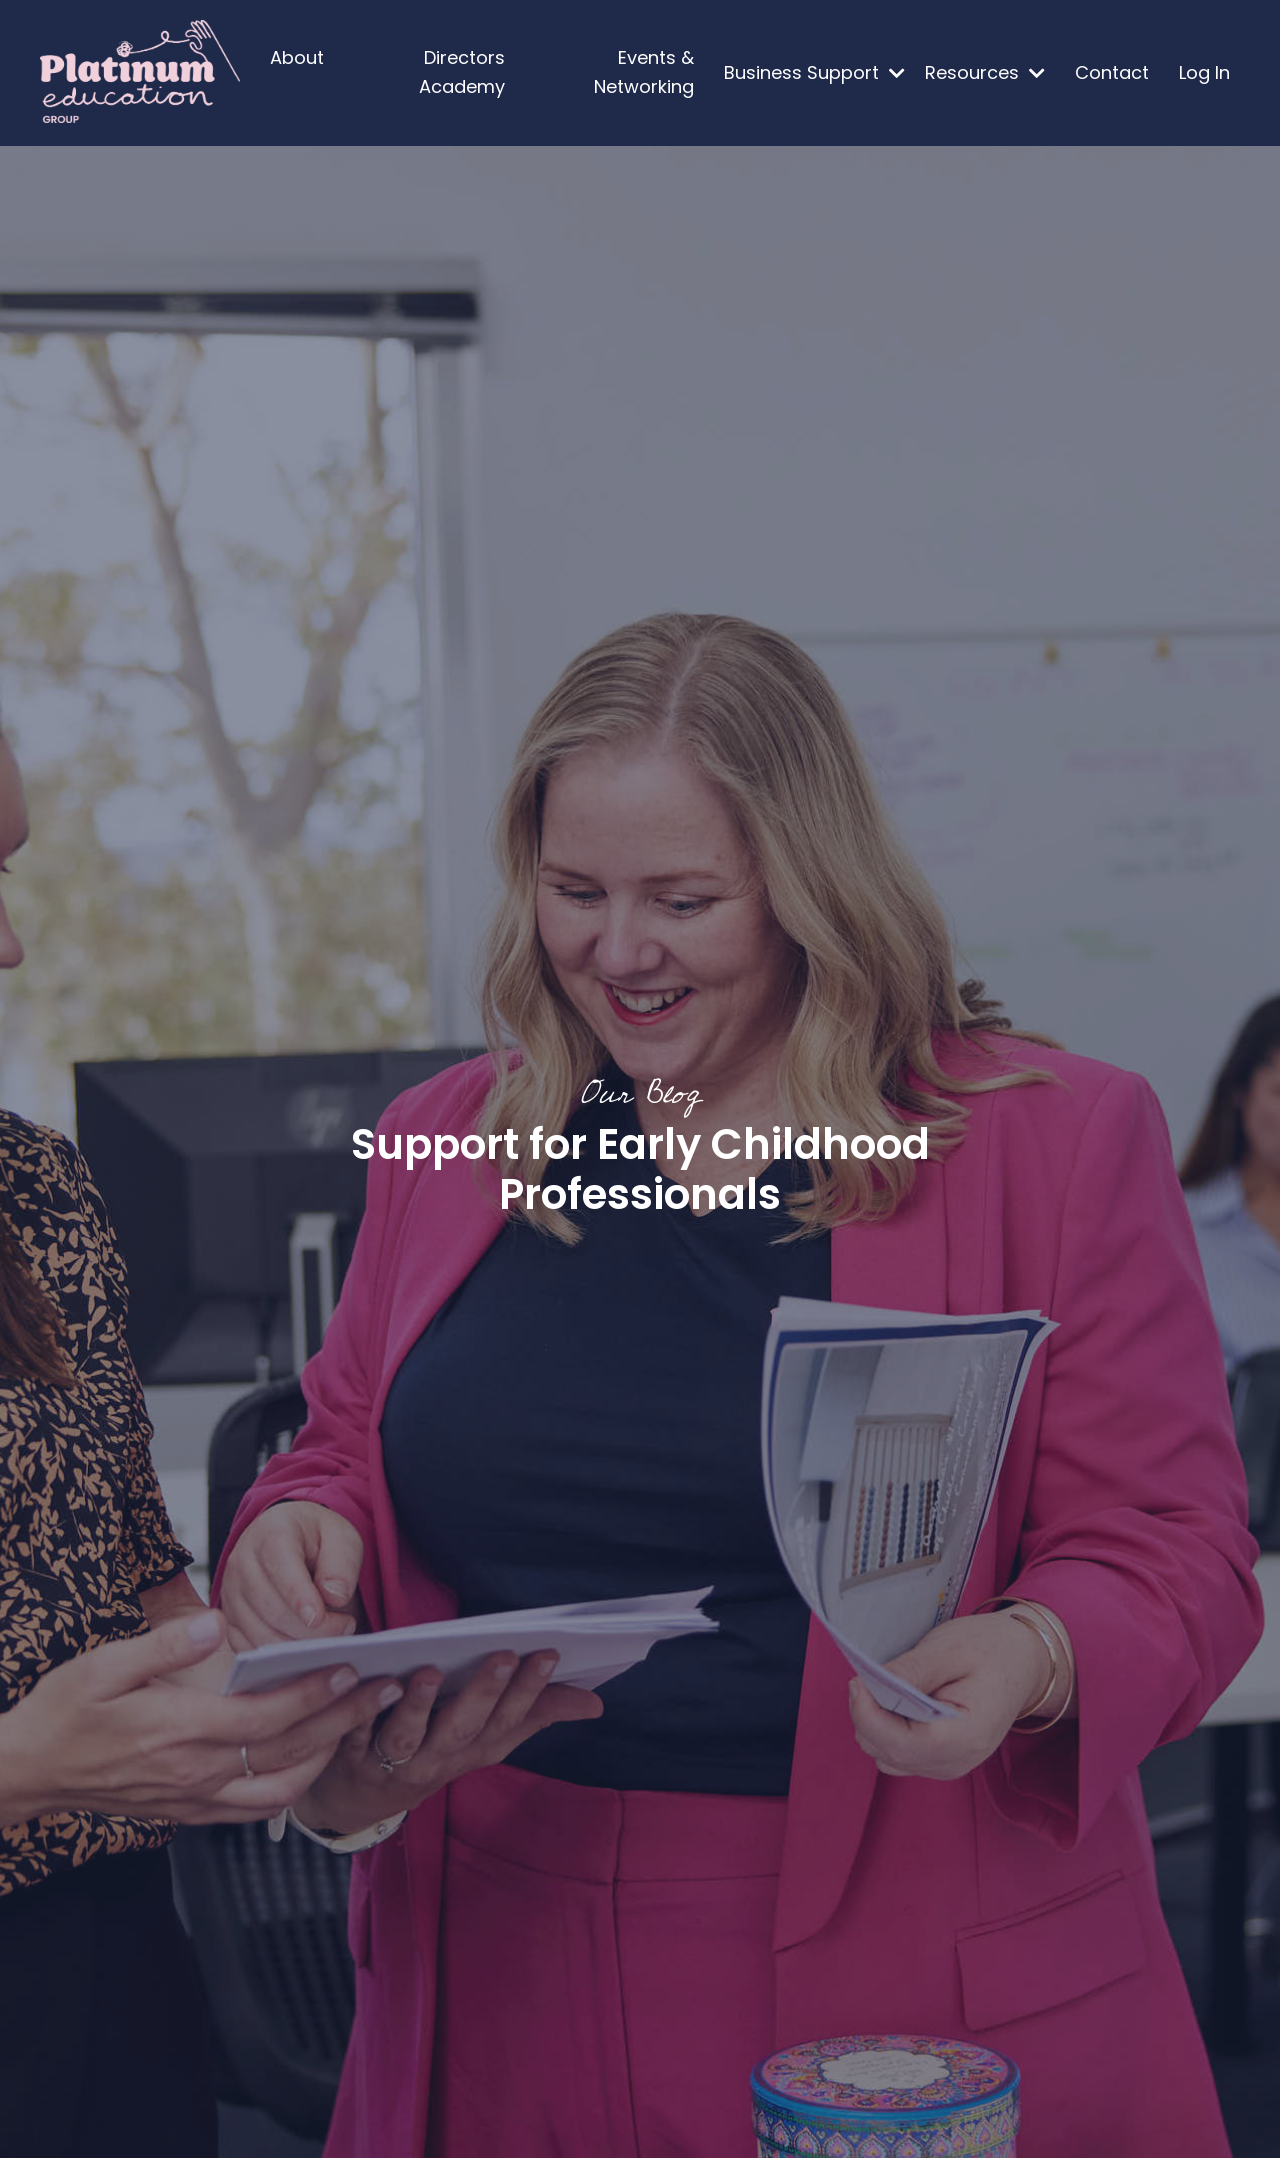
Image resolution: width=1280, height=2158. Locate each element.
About (297, 57)
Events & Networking (644, 72)
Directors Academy (462, 72)
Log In (1204, 72)
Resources (985, 72)
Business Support (814, 72)
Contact (1112, 72)
